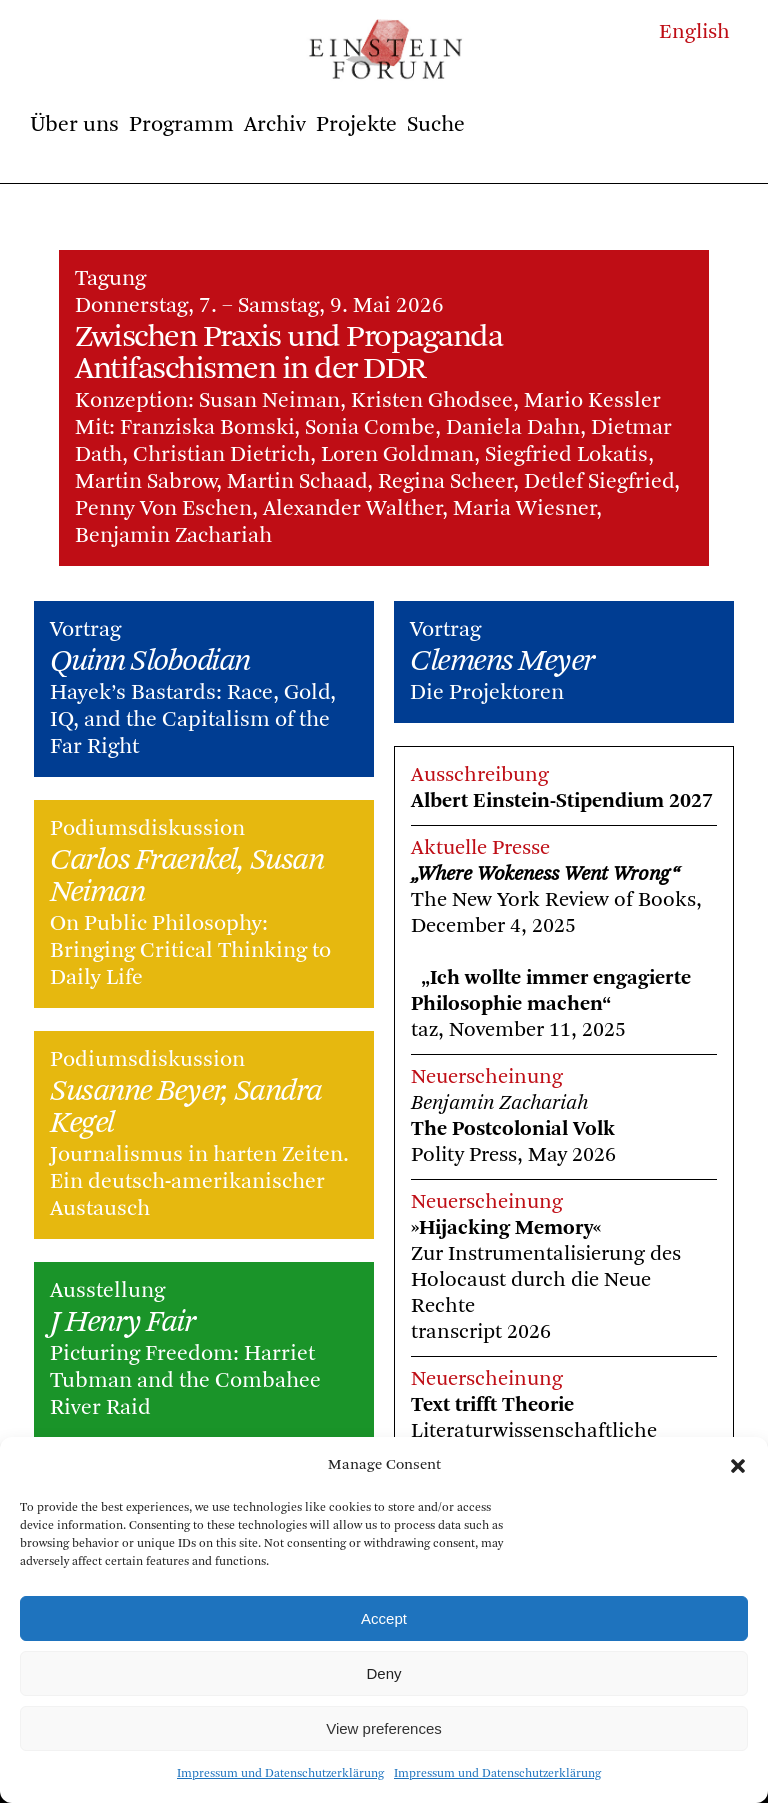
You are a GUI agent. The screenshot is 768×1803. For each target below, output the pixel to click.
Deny (383, 1673)
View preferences (384, 1728)
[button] (738, 1466)
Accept (384, 1618)
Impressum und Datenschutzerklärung (280, 1774)
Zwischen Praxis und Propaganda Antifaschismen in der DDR (288, 354)
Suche (436, 125)
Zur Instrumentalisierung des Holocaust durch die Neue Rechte (546, 1280)
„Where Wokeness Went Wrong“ (545, 874)
